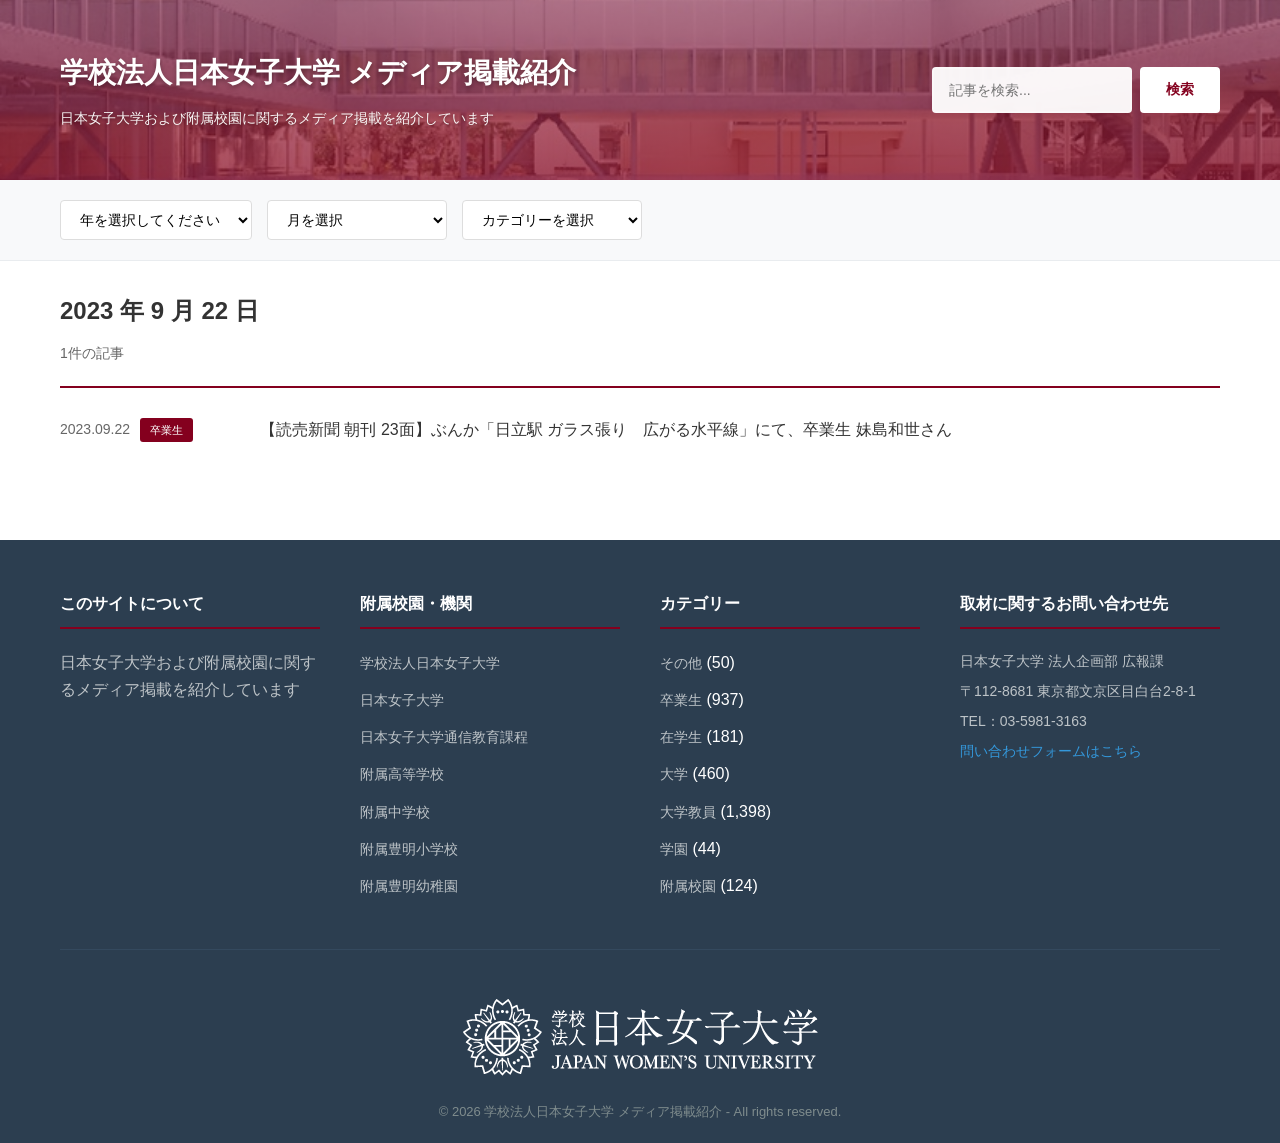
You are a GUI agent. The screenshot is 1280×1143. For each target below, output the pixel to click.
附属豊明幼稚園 (409, 886)
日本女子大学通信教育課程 (444, 737)
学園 (674, 849)
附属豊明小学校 (409, 849)
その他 (681, 663)
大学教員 (688, 812)
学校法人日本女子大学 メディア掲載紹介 (318, 72)
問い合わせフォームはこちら (1051, 751)
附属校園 (688, 886)
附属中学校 (395, 812)
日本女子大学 (402, 700)
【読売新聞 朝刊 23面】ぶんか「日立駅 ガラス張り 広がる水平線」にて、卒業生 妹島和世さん (606, 429)
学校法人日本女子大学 (430, 663)
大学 (674, 774)
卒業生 (166, 430)
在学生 (681, 737)
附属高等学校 (402, 774)
